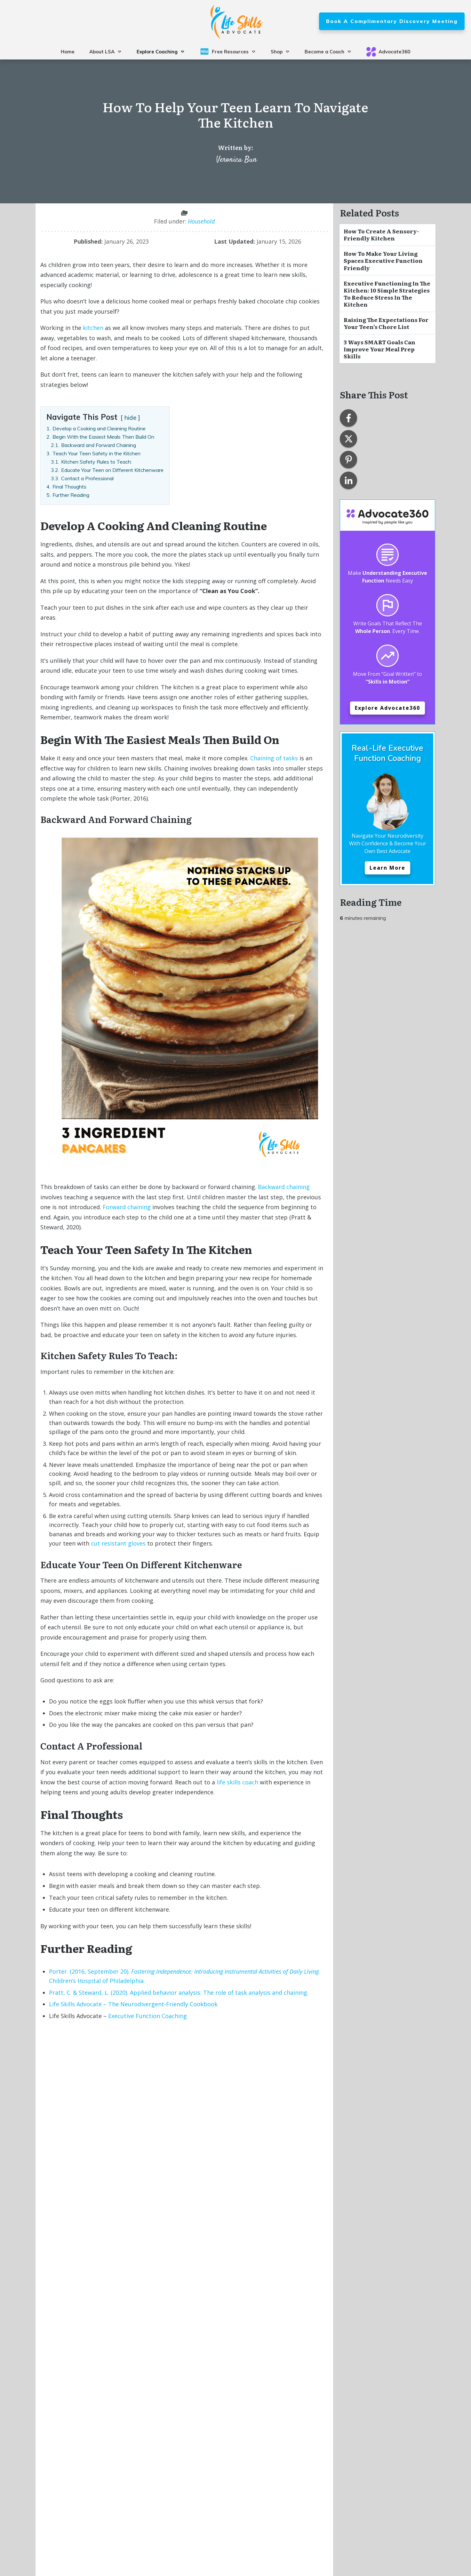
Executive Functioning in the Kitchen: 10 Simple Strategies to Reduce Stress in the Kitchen (387, 293)
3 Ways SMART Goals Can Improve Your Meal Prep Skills (379, 349)
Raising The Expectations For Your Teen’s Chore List (386, 323)
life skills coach (237, 1782)
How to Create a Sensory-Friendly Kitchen (381, 234)
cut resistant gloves (118, 1543)
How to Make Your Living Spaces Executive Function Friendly (383, 260)
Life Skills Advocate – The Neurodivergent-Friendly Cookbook (133, 2004)
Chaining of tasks (274, 758)
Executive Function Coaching (147, 2016)
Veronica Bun (236, 159)
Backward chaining (284, 1187)
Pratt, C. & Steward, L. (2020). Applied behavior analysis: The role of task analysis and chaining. (178, 1992)
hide (130, 417)
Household (201, 221)
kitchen (93, 328)
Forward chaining (127, 1207)
